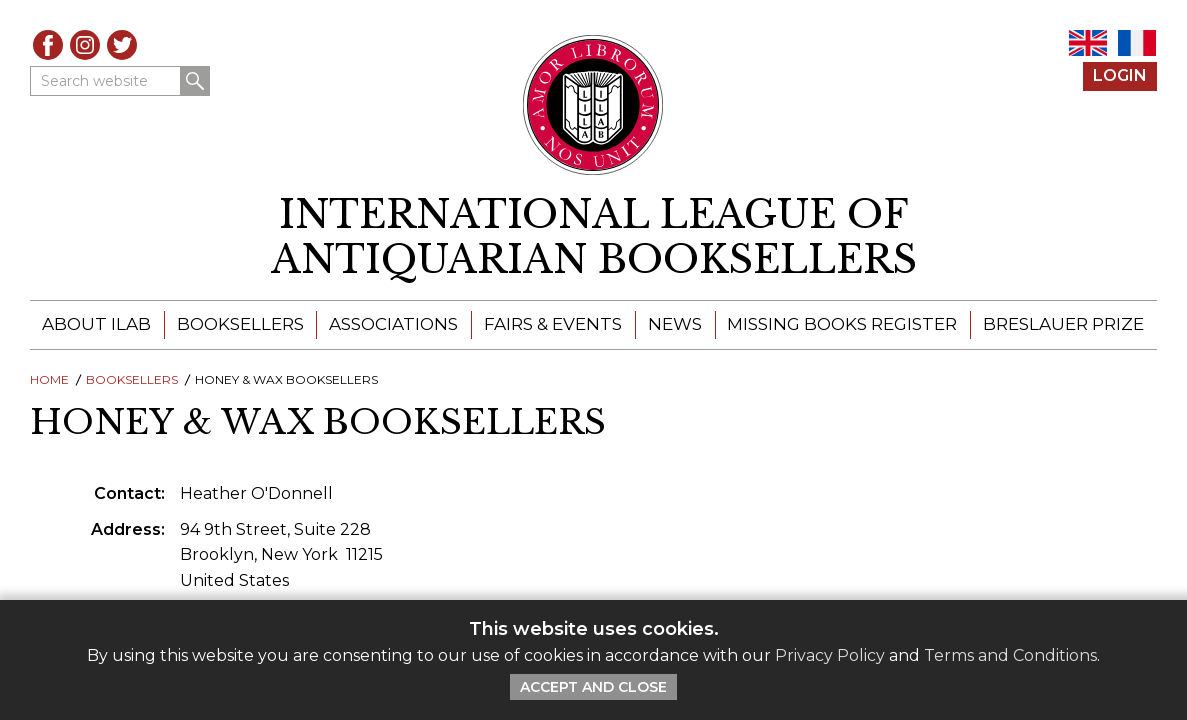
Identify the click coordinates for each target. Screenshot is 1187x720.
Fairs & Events (553, 324)
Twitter (122, 45)
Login (1120, 75)
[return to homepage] (593, 237)
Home (49, 379)
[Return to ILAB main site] (593, 105)
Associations (393, 324)
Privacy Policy (830, 655)
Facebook (48, 45)
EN (1088, 43)
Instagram (85, 45)
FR (1137, 43)
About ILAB (96, 324)
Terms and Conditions (1010, 655)
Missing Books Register (842, 324)
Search (195, 81)
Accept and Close (593, 687)
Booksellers (240, 324)
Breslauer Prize (1063, 324)
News (675, 324)
